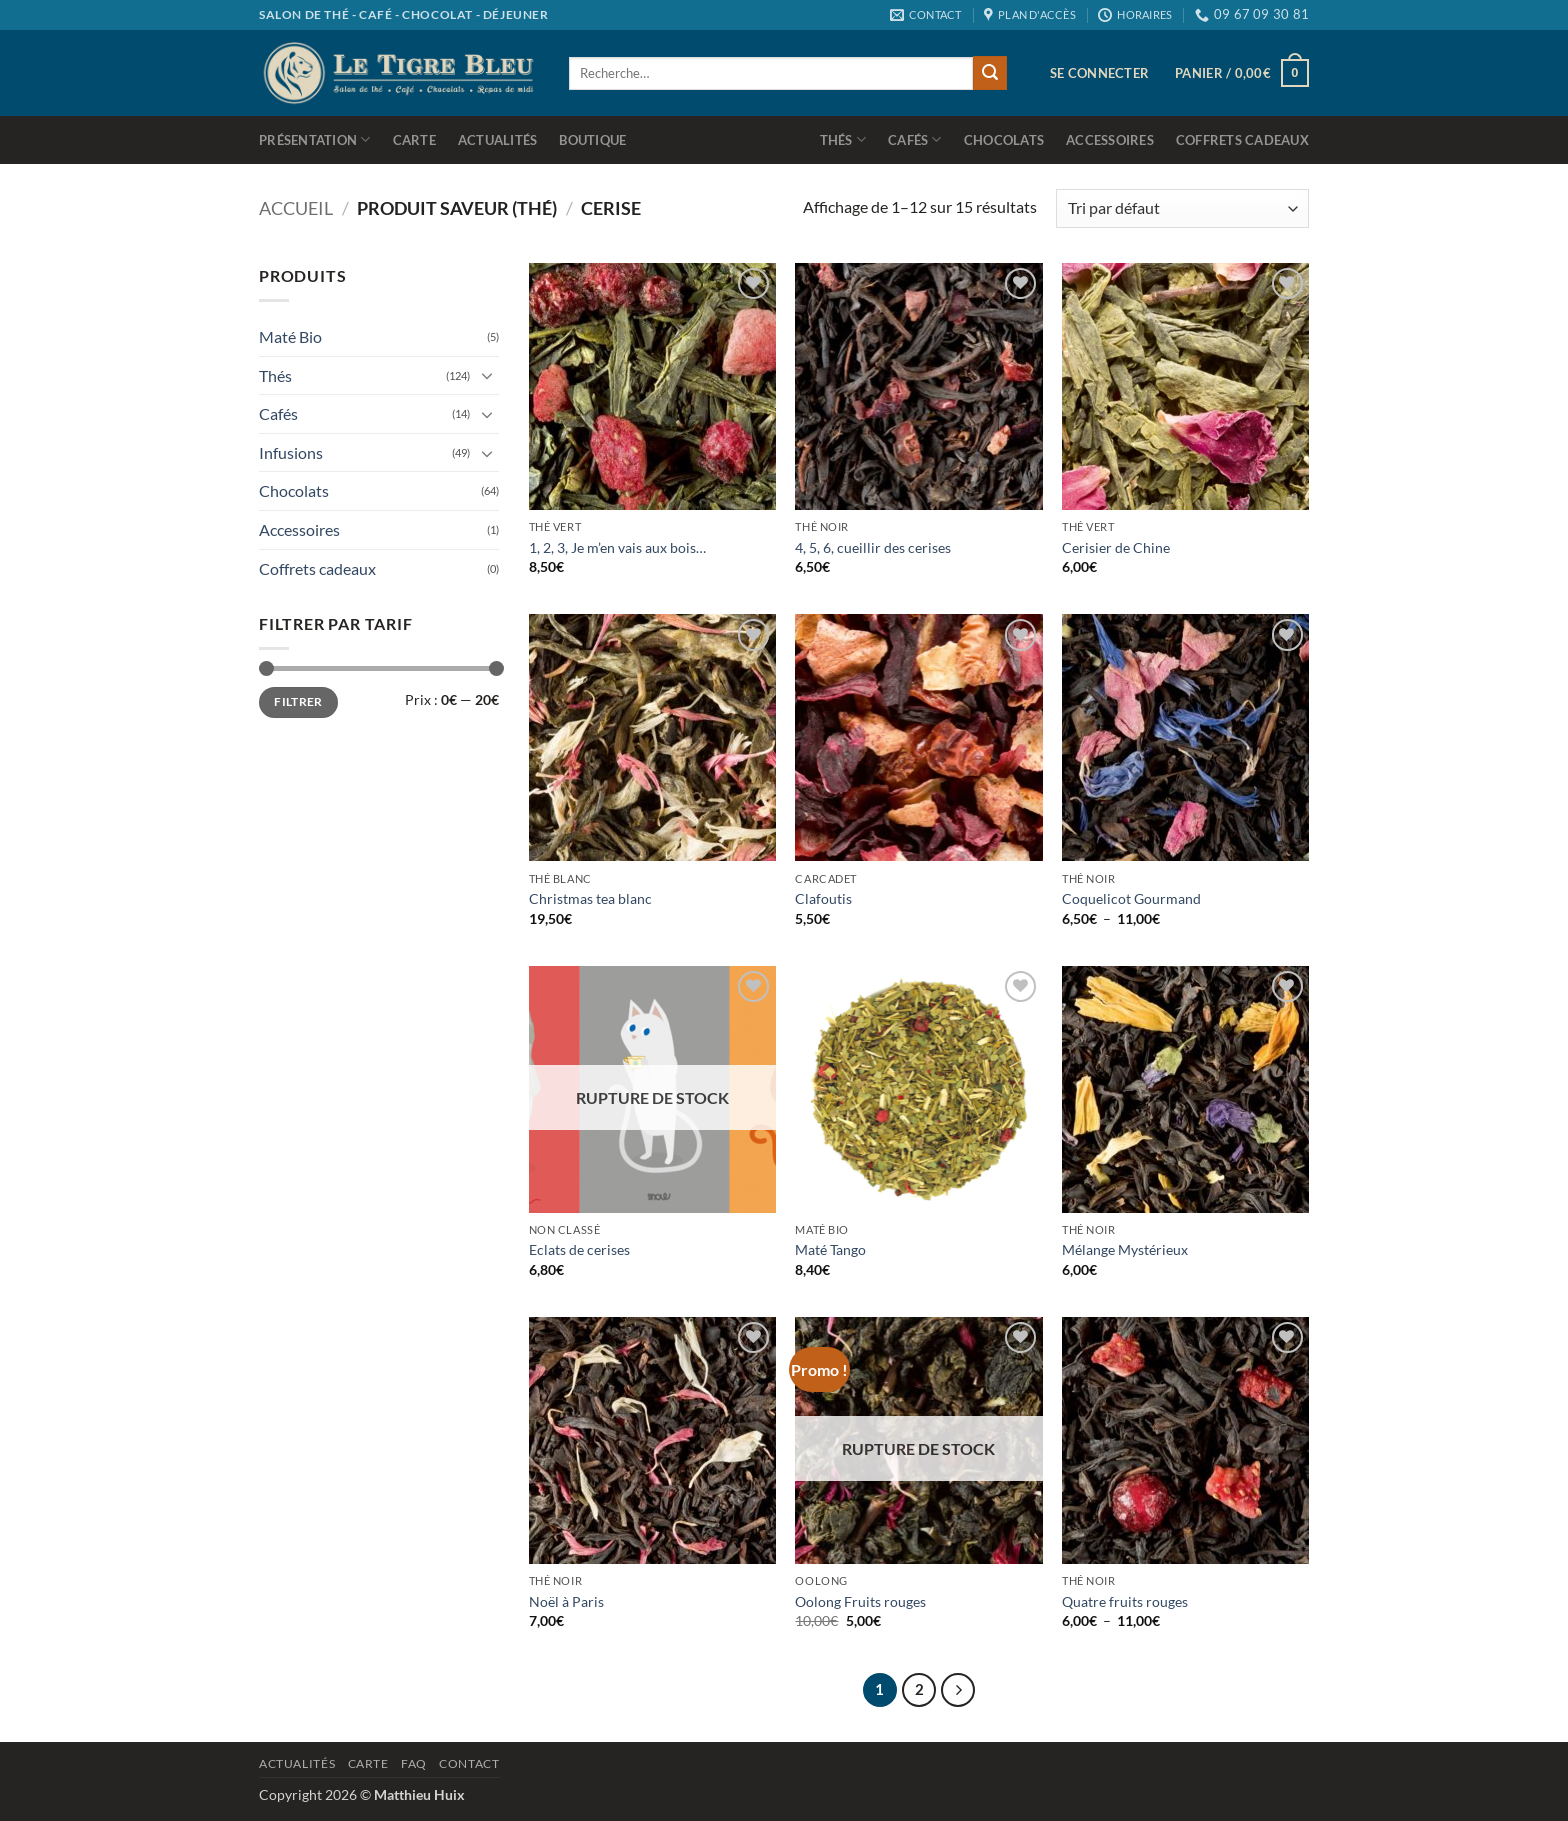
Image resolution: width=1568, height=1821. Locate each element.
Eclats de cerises (579, 1249)
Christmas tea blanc (590, 898)
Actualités (498, 140)
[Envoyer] (990, 73)
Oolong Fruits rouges (860, 1601)
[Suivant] (958, 1690)
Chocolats (1004, 140)
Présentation (315, 139)
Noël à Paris (566, 1601)
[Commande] (1182, 208)
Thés (843, 139)
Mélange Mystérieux (1125, 1249)
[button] (1099, 73)
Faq (414, 1763)
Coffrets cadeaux (1242, 140)
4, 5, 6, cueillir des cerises (873, 547)
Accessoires (1110, 140)
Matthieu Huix (419, 1794)
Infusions (291, 452)
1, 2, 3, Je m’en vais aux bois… (617, 547)
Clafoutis (823, 898)
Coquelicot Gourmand (1131, 898)
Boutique (592, 140)
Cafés (915, 139)
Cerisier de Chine (1116, 547)
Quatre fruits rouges (1125, 1601)
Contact (469, 1763)
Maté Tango (830, 1249)
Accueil (296, 208)
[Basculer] (487, 375)
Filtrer (298, 701)
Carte (414, 140)
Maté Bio (290, 336)
